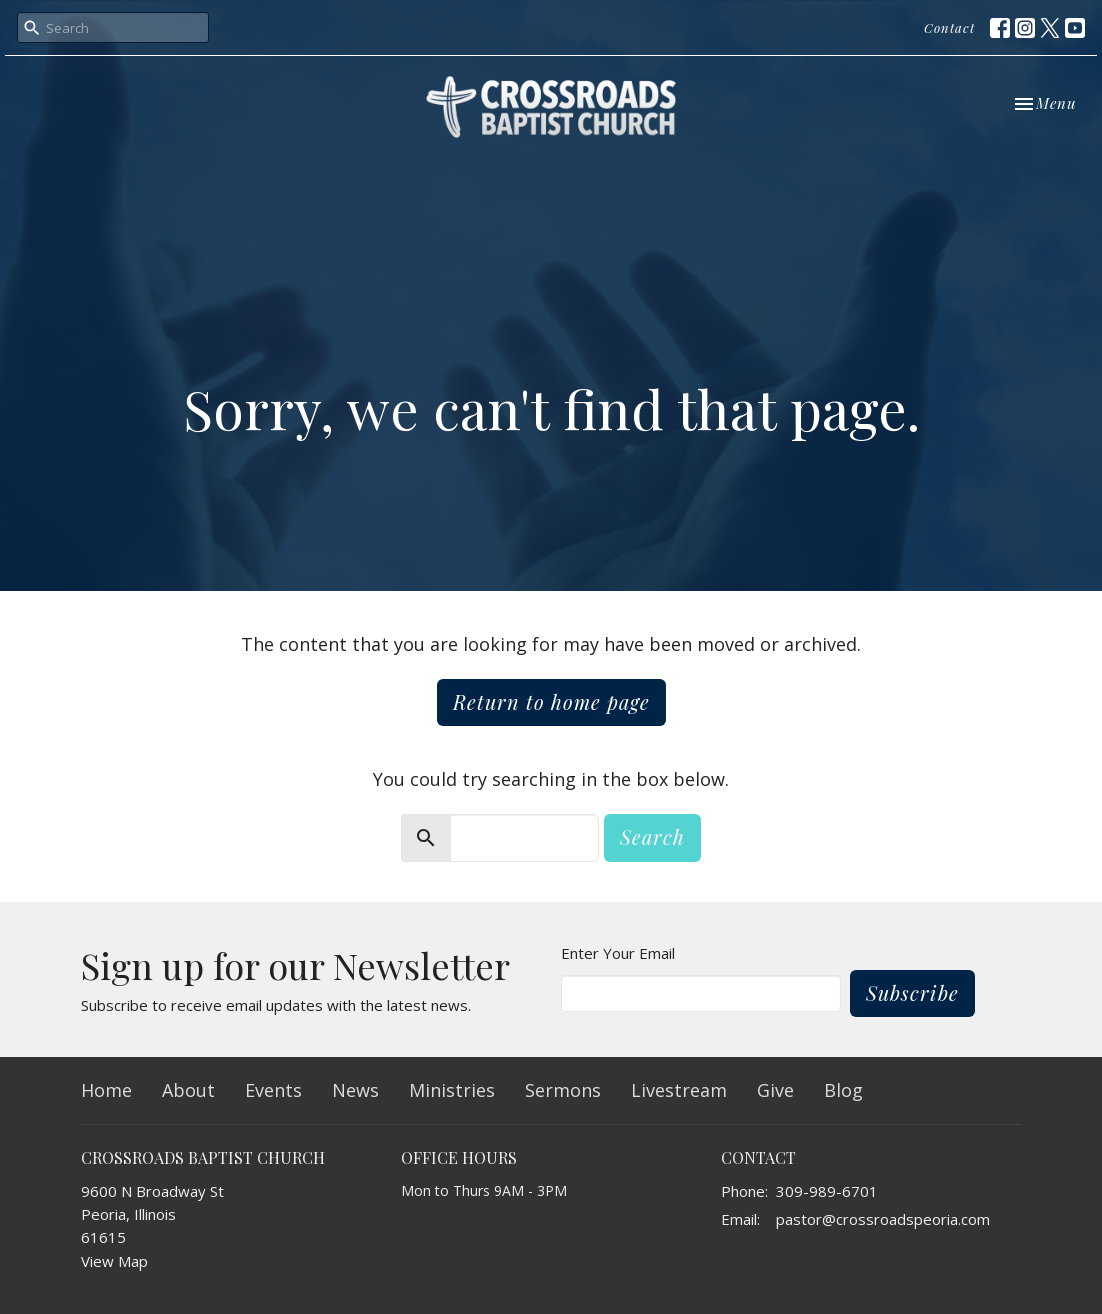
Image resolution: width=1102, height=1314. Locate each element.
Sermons (563, 1090)
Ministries (452, 1090)
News (355, 1090)
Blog (843, 1090)
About (188, 1090)
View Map (114, 1261)
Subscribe (912, 992)
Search (652, 836)
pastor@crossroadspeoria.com (883, 1219)
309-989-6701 (827, 1191)
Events (273, 1090)
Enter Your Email (618, 953)
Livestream (679, 1090)
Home (106, 1090)
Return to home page (551, 701)
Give (775, 1090)
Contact (949, 27)
